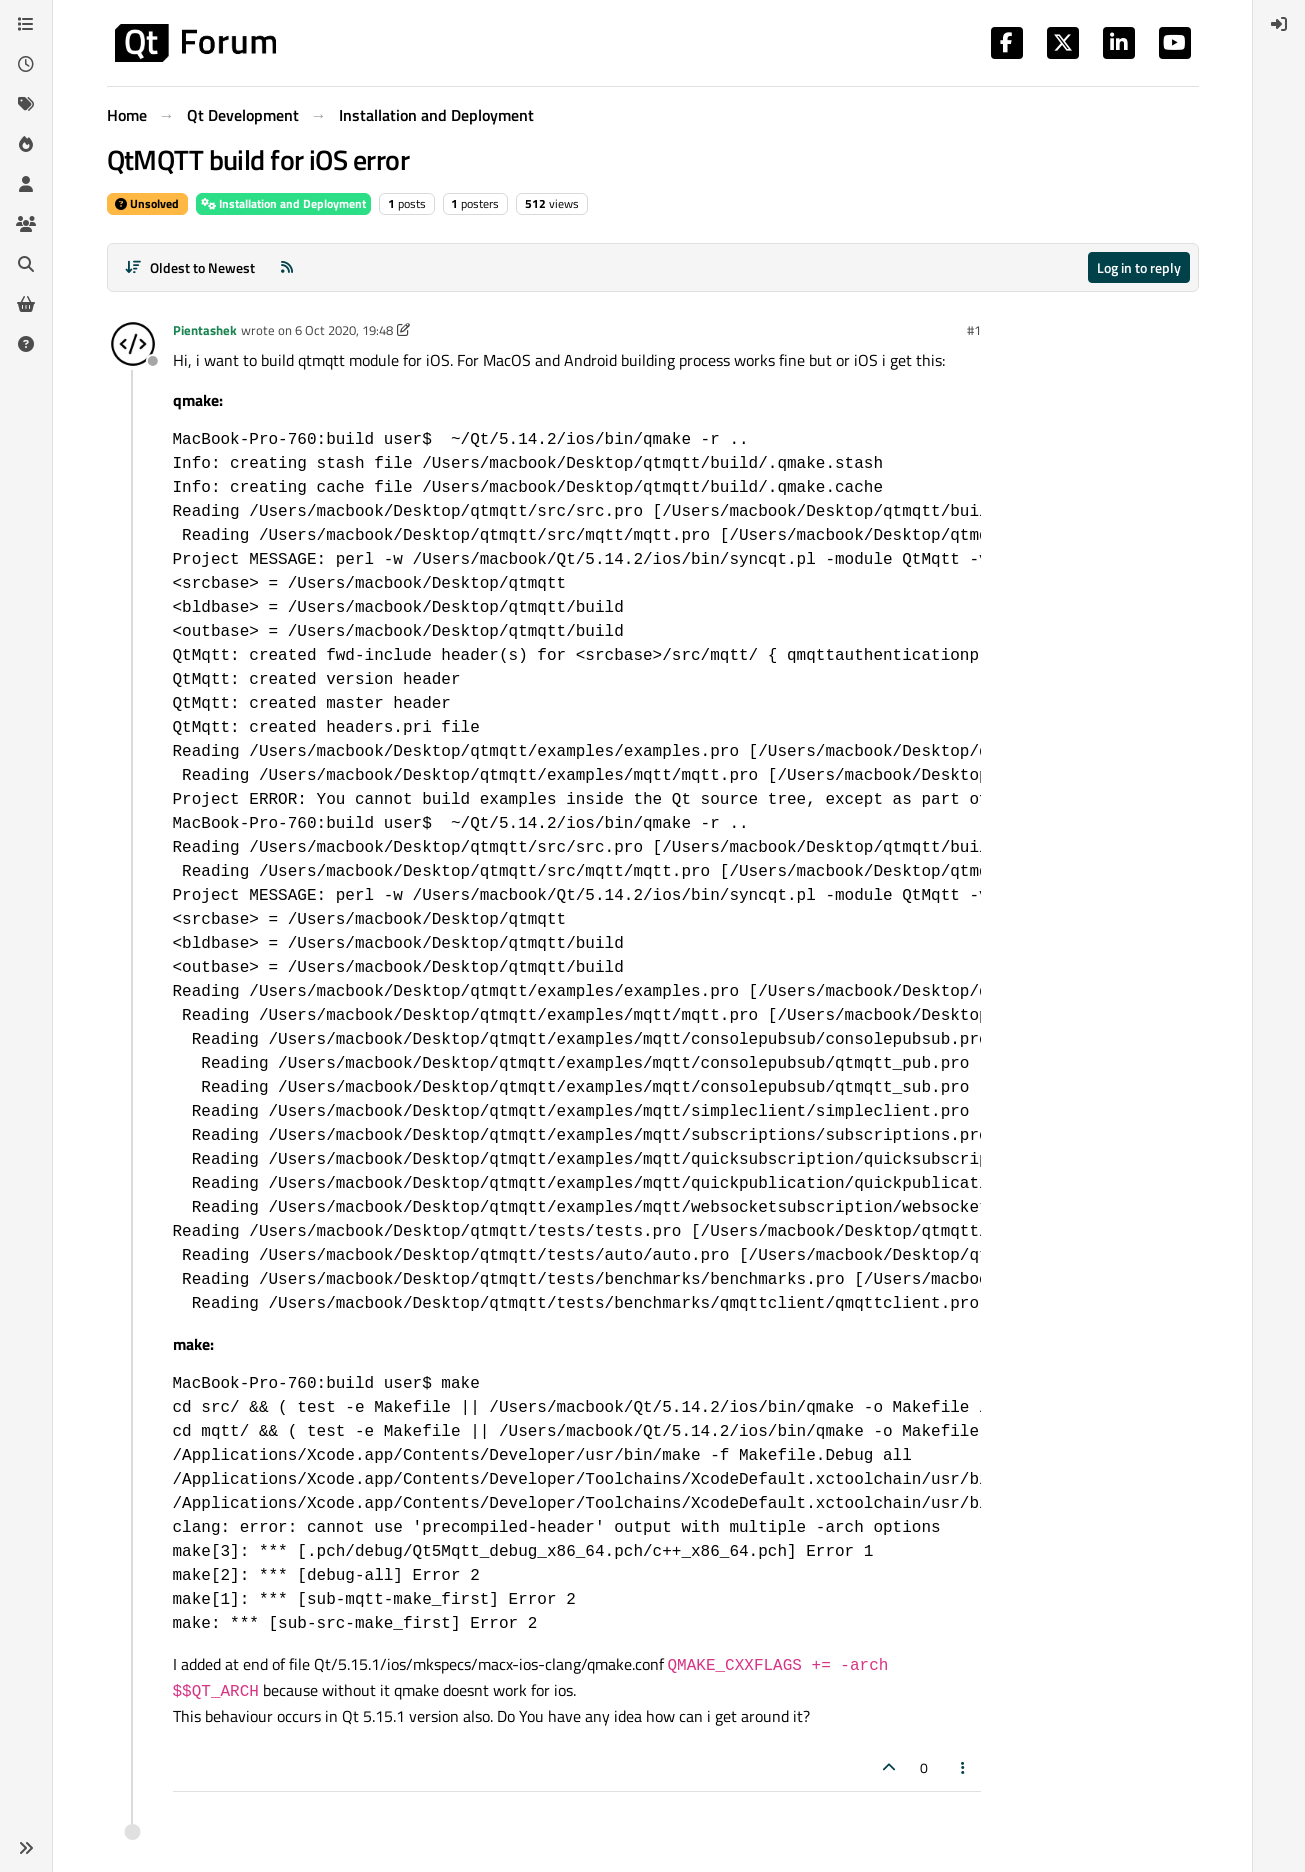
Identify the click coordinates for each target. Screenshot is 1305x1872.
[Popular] (26, 144)
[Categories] (26, 24)
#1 (974, 330)
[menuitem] (1279, 24)
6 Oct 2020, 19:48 (344, 330)
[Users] (26, 184)
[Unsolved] (26, 344)
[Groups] (26, 224)
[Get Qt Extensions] (26, 304)
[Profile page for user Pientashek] (133, 344)
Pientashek (205, 330)
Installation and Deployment (283, 203)
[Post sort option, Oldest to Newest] (190, 267)
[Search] (26, 264)
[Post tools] (963, 1767)
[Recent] (26, 64)
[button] (26, 1848)
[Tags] (26, 104)
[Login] (1279, 24)
